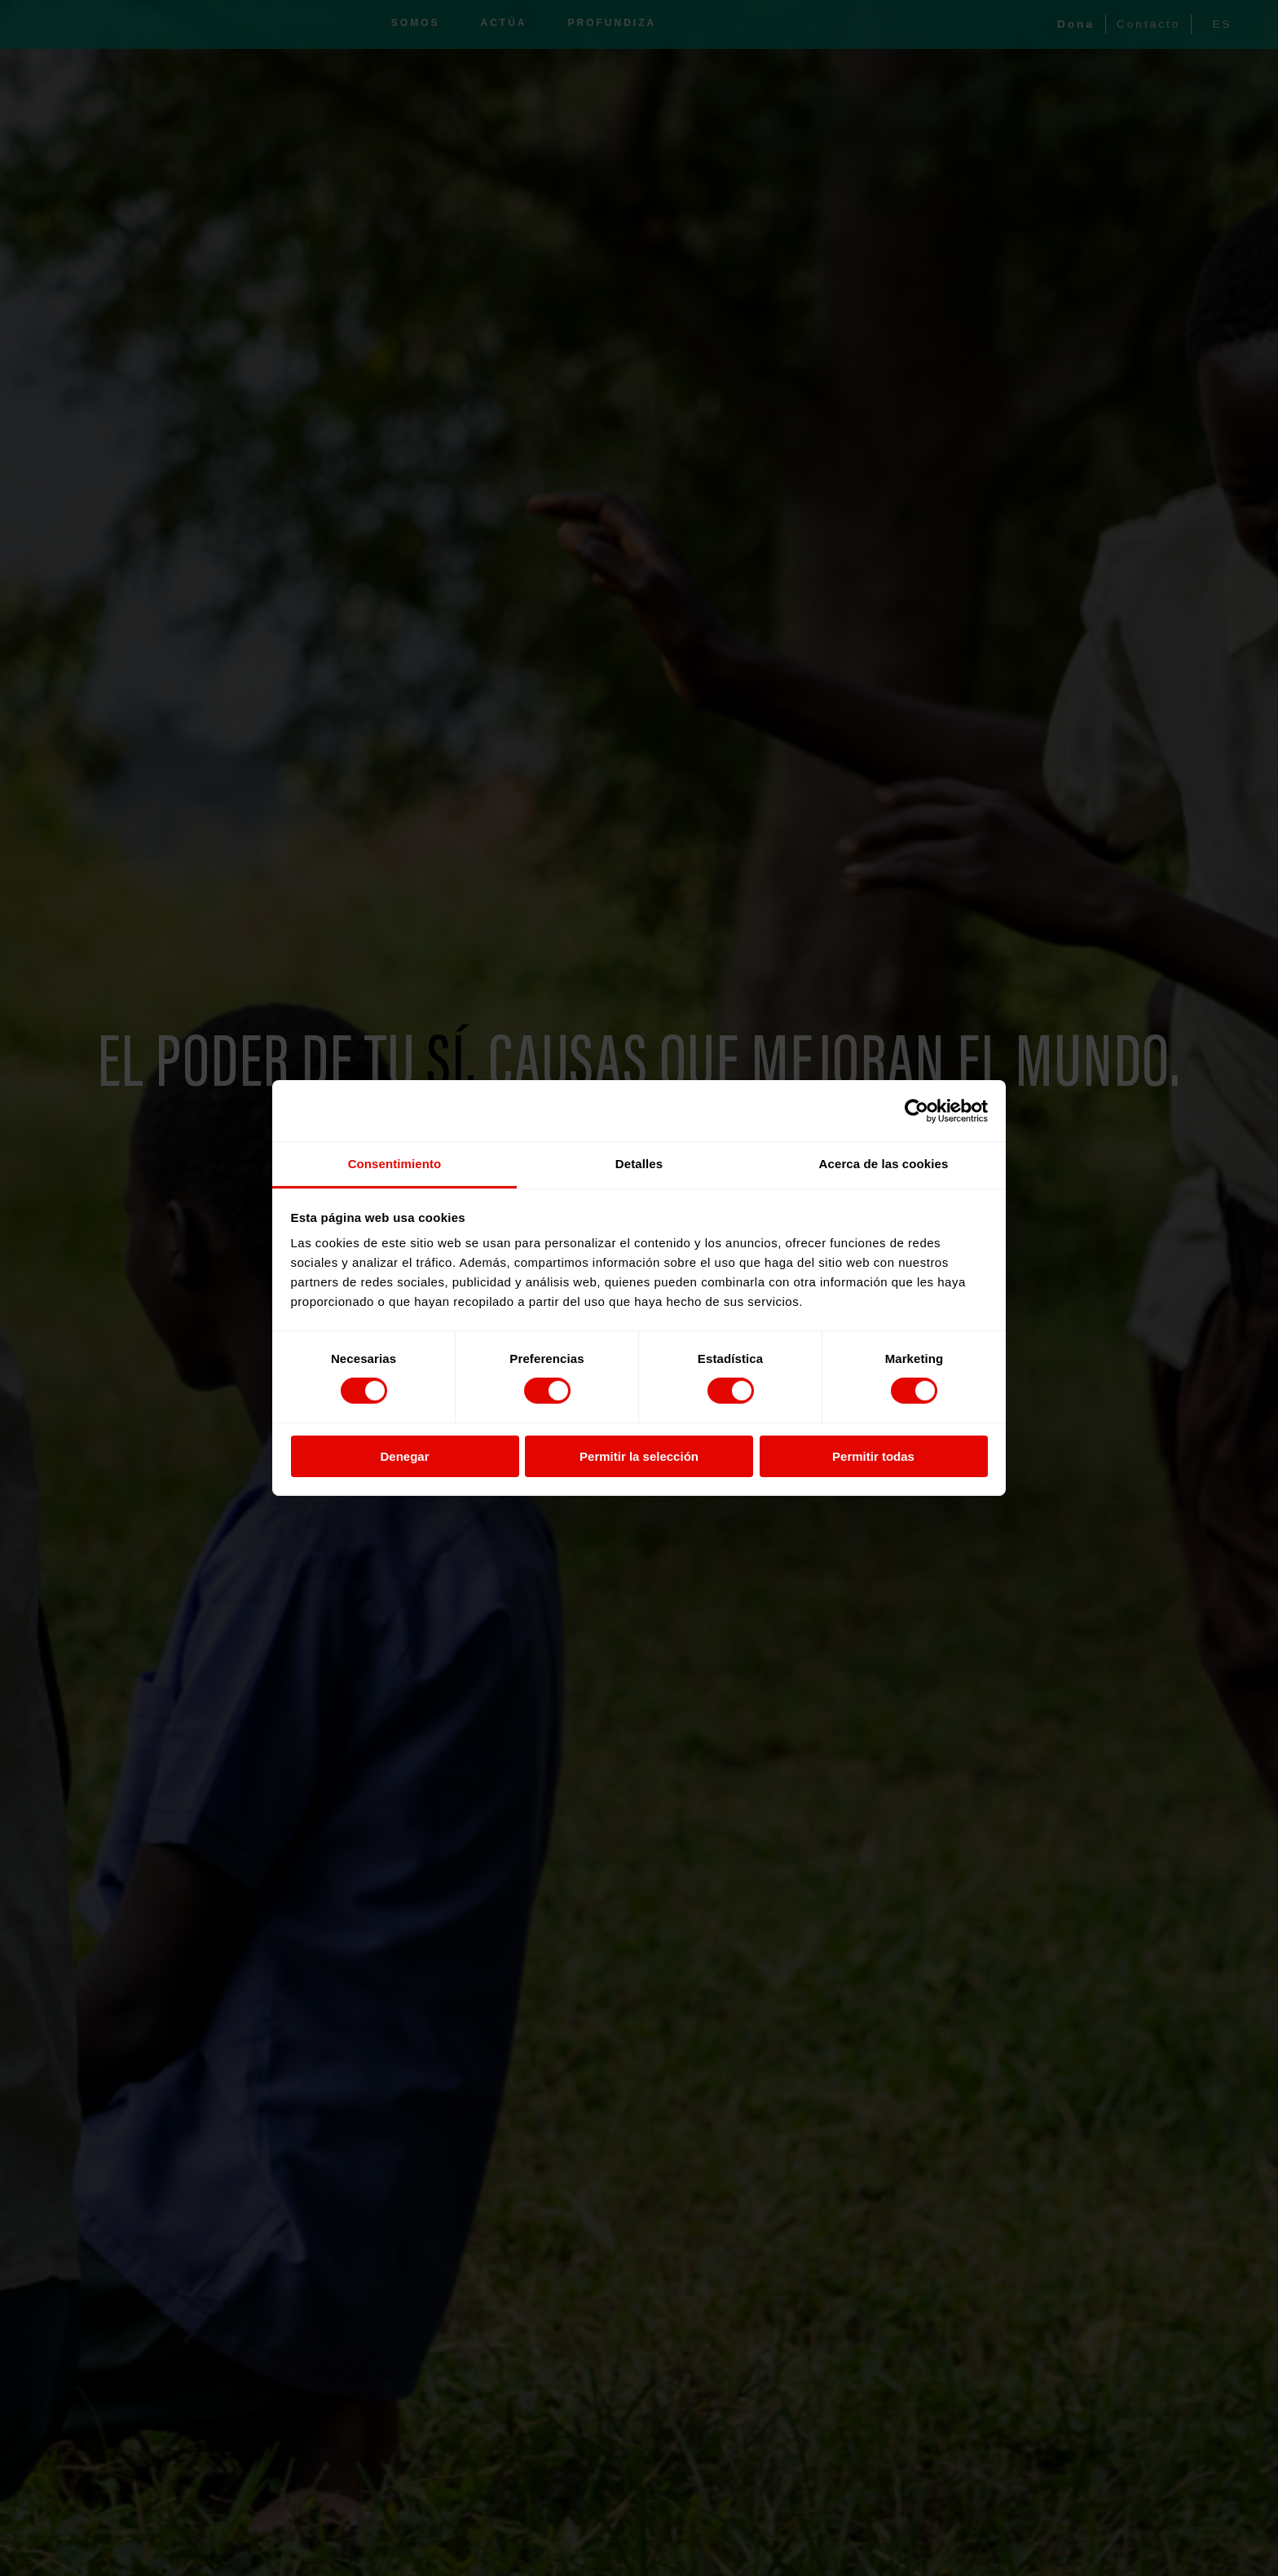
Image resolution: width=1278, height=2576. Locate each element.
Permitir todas (873, 1456)
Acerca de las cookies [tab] (884, 1164)
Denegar (404, 1456)
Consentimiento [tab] (395, 1164)
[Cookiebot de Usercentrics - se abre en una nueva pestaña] (916, 1110)
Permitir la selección (639, 1456)
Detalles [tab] (639, 1164)
